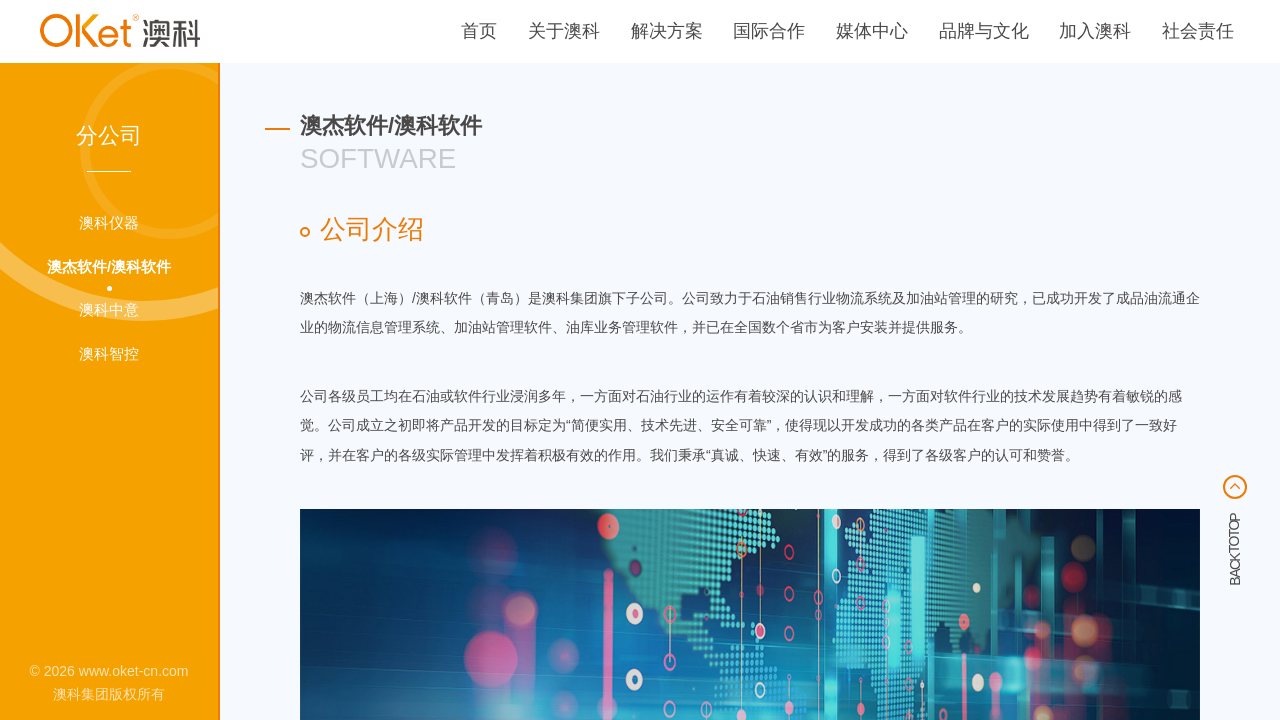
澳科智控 (109, 354)
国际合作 (769, 31)
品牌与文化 (984, 31)
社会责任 (1198, 31)
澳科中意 (109, 310)
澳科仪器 (109, 223)
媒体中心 (872, 31)
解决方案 (667, 31)
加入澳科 (1095, 31)
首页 (479, 31)
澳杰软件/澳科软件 (109, 267)
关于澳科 (564, 31)
